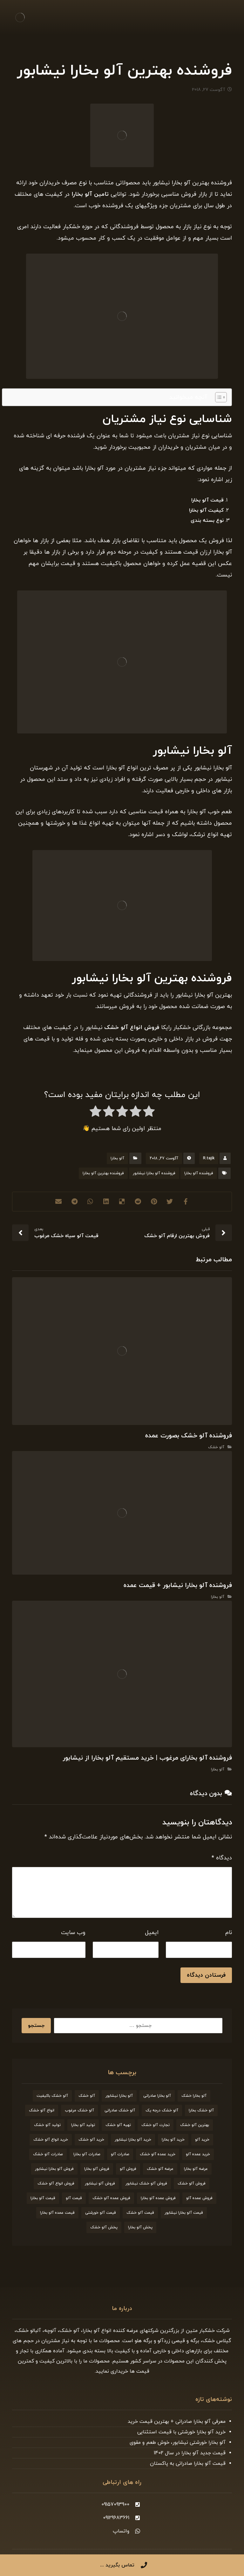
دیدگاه (222, 1858)
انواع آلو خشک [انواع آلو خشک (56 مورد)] (41, 2110)
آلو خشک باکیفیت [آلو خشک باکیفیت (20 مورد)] (52, 2095)
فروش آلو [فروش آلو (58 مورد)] (128, 2168)
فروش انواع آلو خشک (131, 1028)
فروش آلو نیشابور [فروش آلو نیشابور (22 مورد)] (100, 2183)
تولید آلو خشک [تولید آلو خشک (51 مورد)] (47, 2125)
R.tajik (208, 1158)
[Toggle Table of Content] (217, 397)
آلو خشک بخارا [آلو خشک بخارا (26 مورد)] (201, 2110)
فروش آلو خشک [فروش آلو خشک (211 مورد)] (192, 2183)
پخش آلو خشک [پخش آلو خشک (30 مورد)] (104, 2227)
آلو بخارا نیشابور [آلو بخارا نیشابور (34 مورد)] (119, 2095)
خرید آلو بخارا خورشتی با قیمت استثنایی (181, 2432)
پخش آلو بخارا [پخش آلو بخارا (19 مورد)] (140, 2227)
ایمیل (152, 1933)
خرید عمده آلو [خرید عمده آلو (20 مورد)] (198, 2154)
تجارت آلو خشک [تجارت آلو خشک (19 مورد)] (155, 2125)
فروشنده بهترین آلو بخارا (103, 1173)
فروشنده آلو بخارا (198, 1173)
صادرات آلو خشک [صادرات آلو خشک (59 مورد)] (48, 2154)
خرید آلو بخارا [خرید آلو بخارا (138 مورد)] (173, 2139)
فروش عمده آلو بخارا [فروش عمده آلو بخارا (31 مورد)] (158, 2198)
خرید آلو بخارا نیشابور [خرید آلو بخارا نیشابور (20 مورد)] (133, 2139)
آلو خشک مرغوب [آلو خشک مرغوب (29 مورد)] (79, 2110)
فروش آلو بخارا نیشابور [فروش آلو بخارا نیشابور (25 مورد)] (54, 2168)
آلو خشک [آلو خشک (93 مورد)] (86, 2095)
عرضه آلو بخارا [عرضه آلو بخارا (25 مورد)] (196, 2168)
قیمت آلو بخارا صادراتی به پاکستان (188, 2463)
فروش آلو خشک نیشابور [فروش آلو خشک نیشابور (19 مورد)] (146, 2183)
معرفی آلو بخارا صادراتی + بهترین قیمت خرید (177, 2421)
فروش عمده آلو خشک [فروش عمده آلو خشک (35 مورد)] (111, 2198)
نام (228, 1933)
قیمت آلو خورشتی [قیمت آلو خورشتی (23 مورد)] (100, 2212)
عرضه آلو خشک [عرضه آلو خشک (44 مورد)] (160, 2168)
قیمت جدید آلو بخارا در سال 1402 (190, 2453)
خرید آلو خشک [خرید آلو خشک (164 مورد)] (91, 2139)
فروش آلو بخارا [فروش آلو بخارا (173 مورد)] (96, 2168)
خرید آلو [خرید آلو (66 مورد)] (202, 2139)
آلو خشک (216, 1447)
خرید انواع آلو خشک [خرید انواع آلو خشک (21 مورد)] (50, 2139)
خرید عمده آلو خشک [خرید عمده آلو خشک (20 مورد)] (157, 2154)
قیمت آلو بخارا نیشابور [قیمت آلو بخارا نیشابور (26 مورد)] (184, 2212)
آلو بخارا (117, 1158)
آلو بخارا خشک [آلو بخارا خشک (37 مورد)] (194, 2095)
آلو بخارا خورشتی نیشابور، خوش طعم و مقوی (178, 2442)
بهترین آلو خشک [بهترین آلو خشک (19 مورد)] (194, 2125)
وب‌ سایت (73, 1933)
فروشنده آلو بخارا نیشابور (154, 1173)
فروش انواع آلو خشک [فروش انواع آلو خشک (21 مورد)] (55, 2183)
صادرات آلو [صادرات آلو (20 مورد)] (120, 2154)
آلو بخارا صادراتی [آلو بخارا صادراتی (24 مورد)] (157, 2095)
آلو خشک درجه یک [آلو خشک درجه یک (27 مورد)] (162, 2110)
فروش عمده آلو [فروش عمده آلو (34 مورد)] (199, 2198)
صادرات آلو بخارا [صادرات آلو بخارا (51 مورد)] (86, 2154)
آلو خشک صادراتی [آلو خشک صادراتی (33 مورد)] (120, 2110)
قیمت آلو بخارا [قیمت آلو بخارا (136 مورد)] (42, 2198)
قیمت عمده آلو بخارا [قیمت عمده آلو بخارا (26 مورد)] (57, 2212)
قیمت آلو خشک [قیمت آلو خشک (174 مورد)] (140, 2212)
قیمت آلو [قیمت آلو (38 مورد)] (74, 2198)
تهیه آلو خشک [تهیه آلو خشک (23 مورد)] (118, 2125)
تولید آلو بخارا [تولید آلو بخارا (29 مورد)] (83, 2125)
